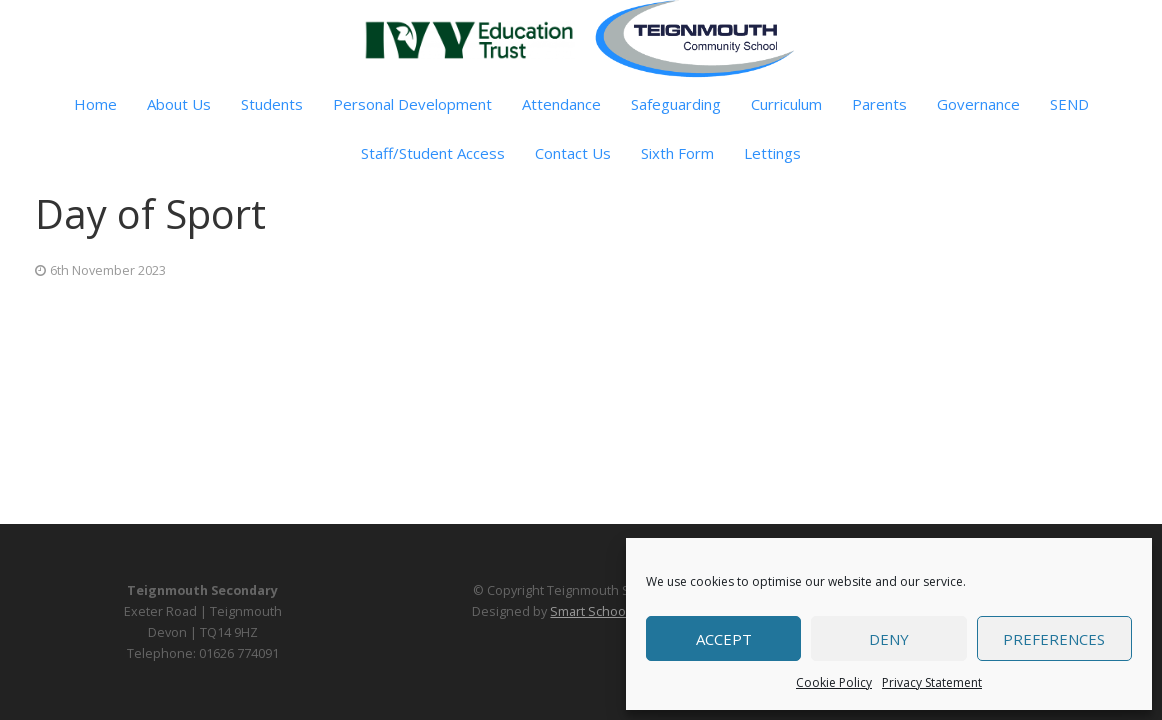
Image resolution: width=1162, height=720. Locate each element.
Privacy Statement (932, 682)
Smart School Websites (619, 611)
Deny (889, 639)
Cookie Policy (834, 682)
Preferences (1054, 639)
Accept (724, 639)
